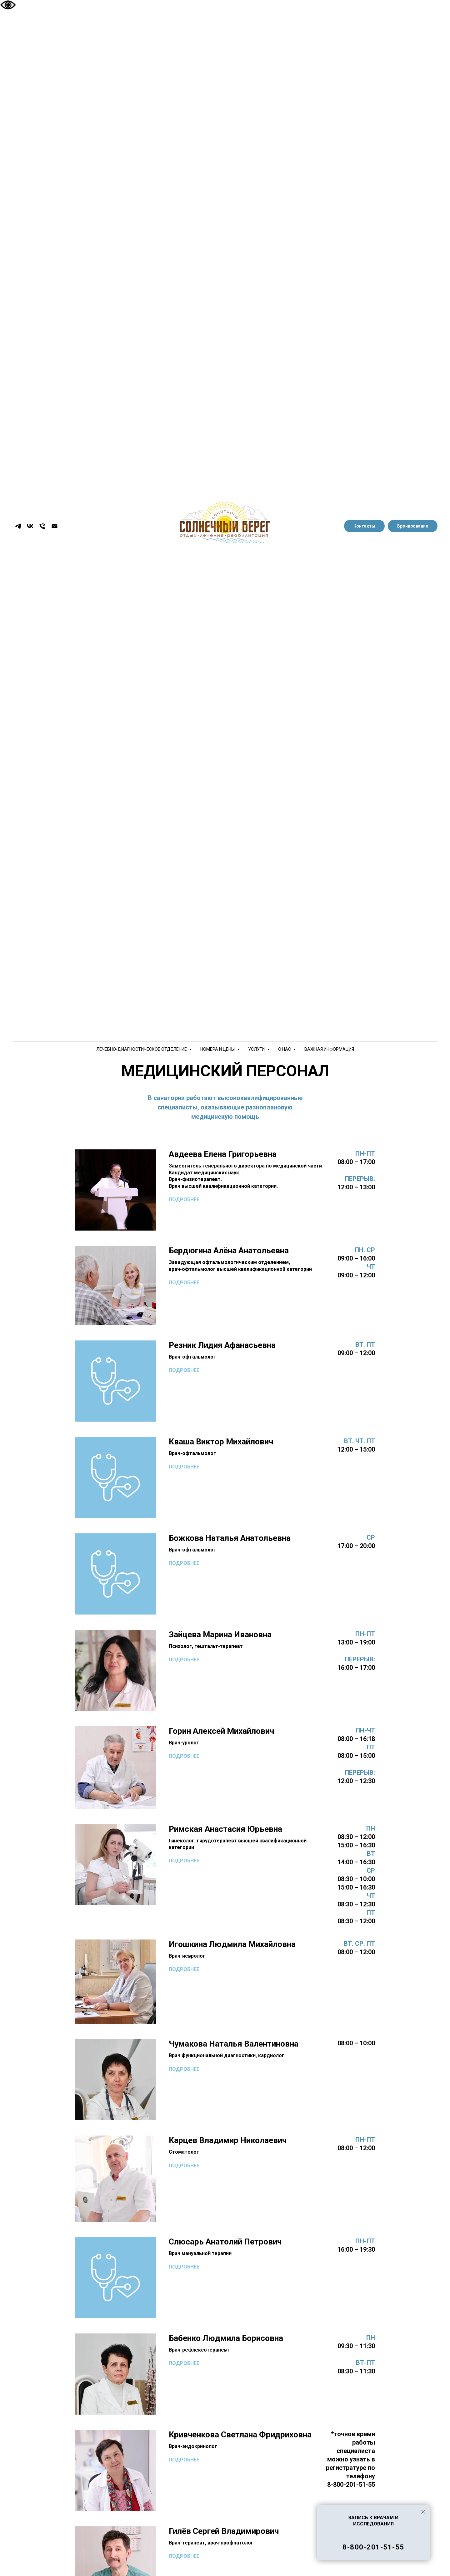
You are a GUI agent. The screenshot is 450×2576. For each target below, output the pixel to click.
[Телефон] (42, 526)
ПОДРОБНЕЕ (184, 1199)
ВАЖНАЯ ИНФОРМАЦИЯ (329, 1049)
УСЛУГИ (257, 1049)
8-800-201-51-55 (373, 2547)
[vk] (30, 526)
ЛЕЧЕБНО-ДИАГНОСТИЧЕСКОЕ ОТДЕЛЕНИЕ (142, 1049)
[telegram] (18, 526)
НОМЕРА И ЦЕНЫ (218, 1049)
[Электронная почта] (54, 526)
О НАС (285, 1049)
